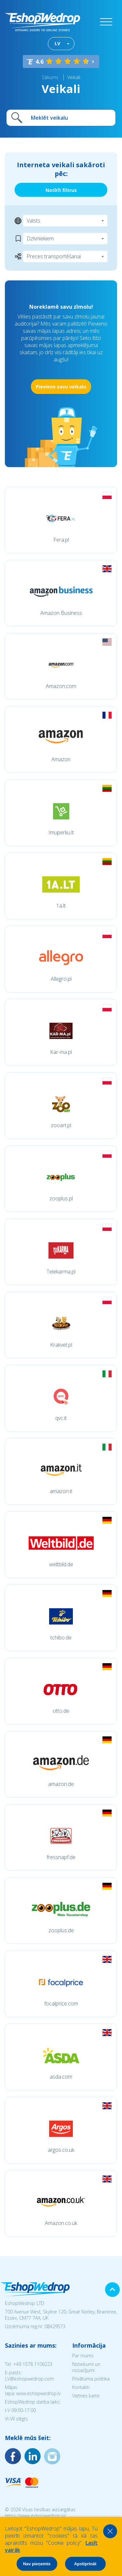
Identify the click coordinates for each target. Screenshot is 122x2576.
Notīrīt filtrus (61, 190)
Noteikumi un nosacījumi (86, 2367)
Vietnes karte (86, 2396)
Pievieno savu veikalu (61, 387)
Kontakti (80, 2387)
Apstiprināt (85, 2563)
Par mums (83, 2356)
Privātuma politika (91, 2379)
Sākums (50, 77)
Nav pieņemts (37, 2563)
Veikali (73, 77)
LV (57, 43)
